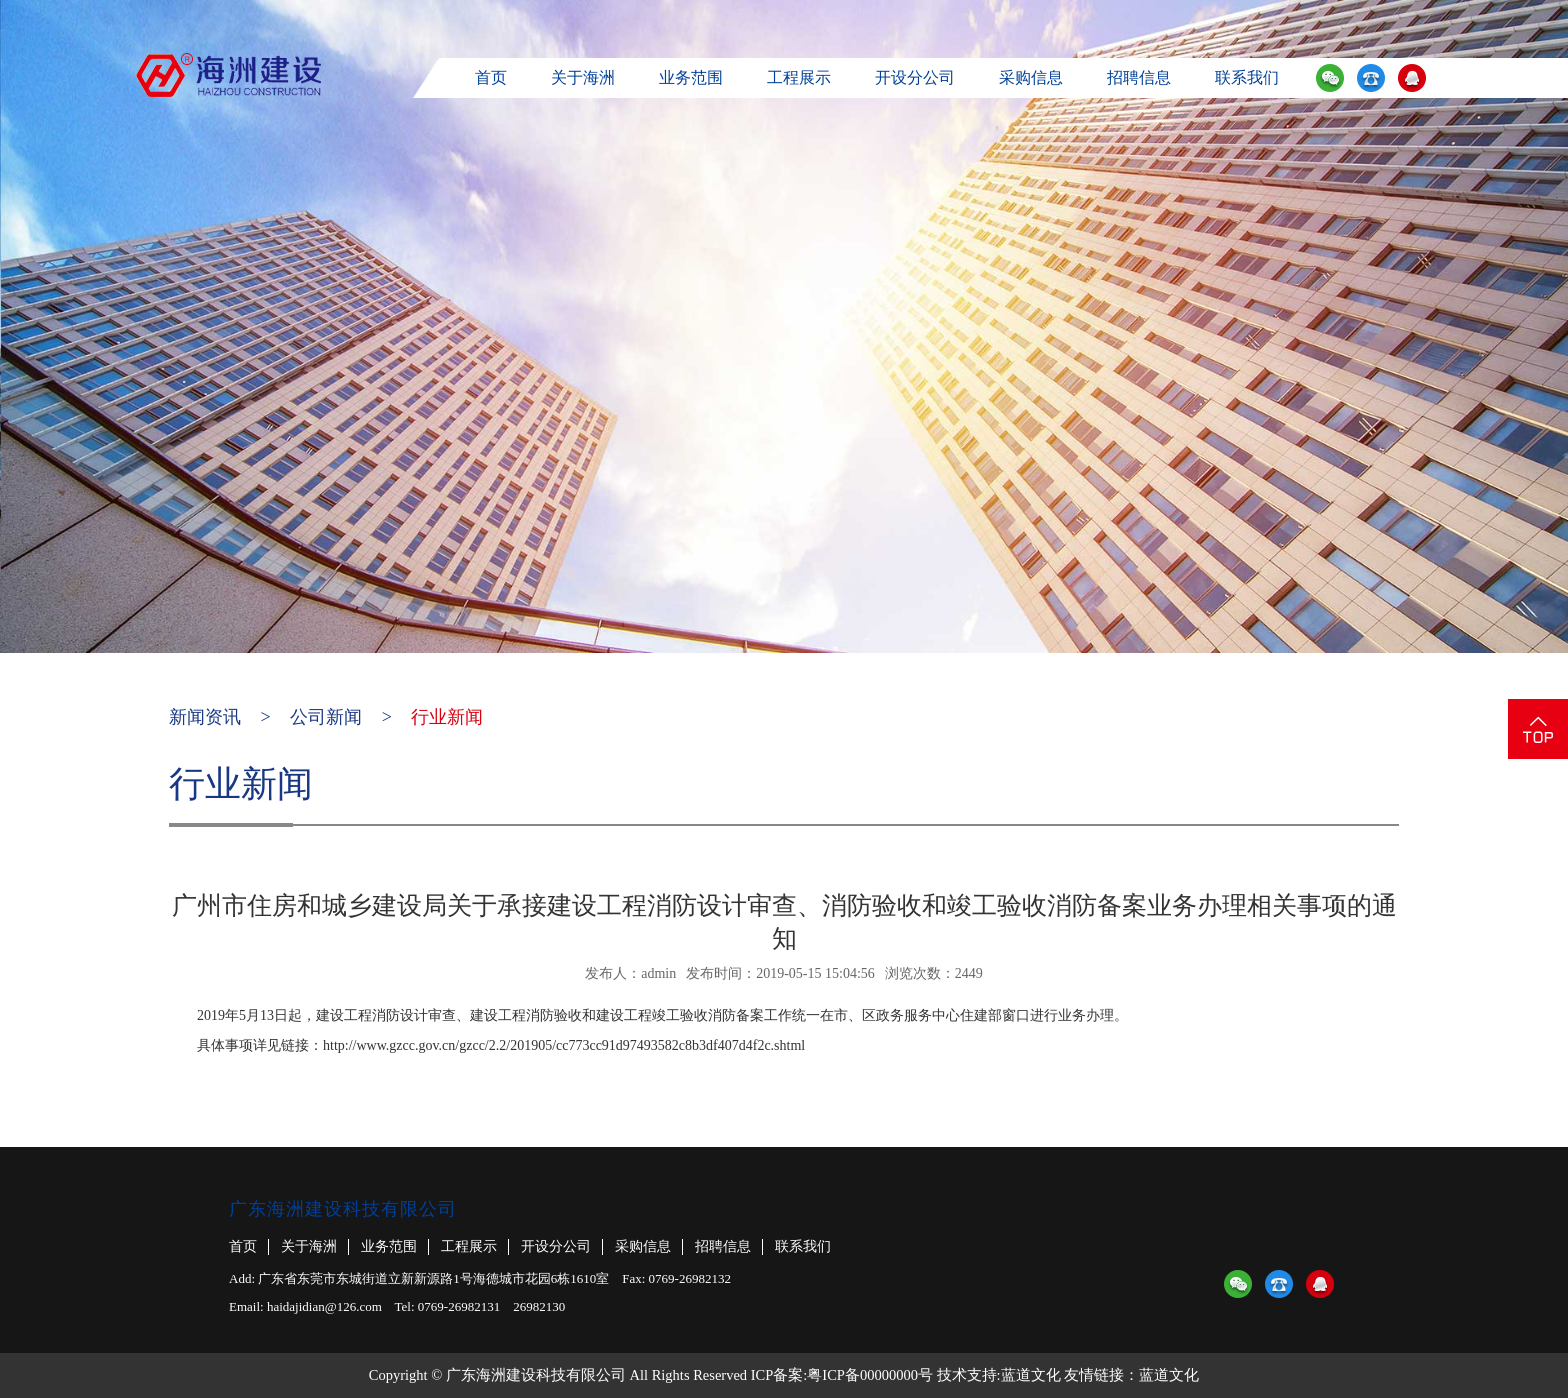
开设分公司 (915, 77)
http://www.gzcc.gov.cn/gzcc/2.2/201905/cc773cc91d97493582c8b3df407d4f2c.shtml (564, 1045)
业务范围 (691, 77)
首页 (491, 77)
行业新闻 (447, 717)
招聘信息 (1139, 77)
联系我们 (1247, 77)
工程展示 (799, 77)
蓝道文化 (1031, 1375)
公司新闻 (326, 717)
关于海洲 (583, 77)
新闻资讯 (205, 717)
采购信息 (1031, 77)
